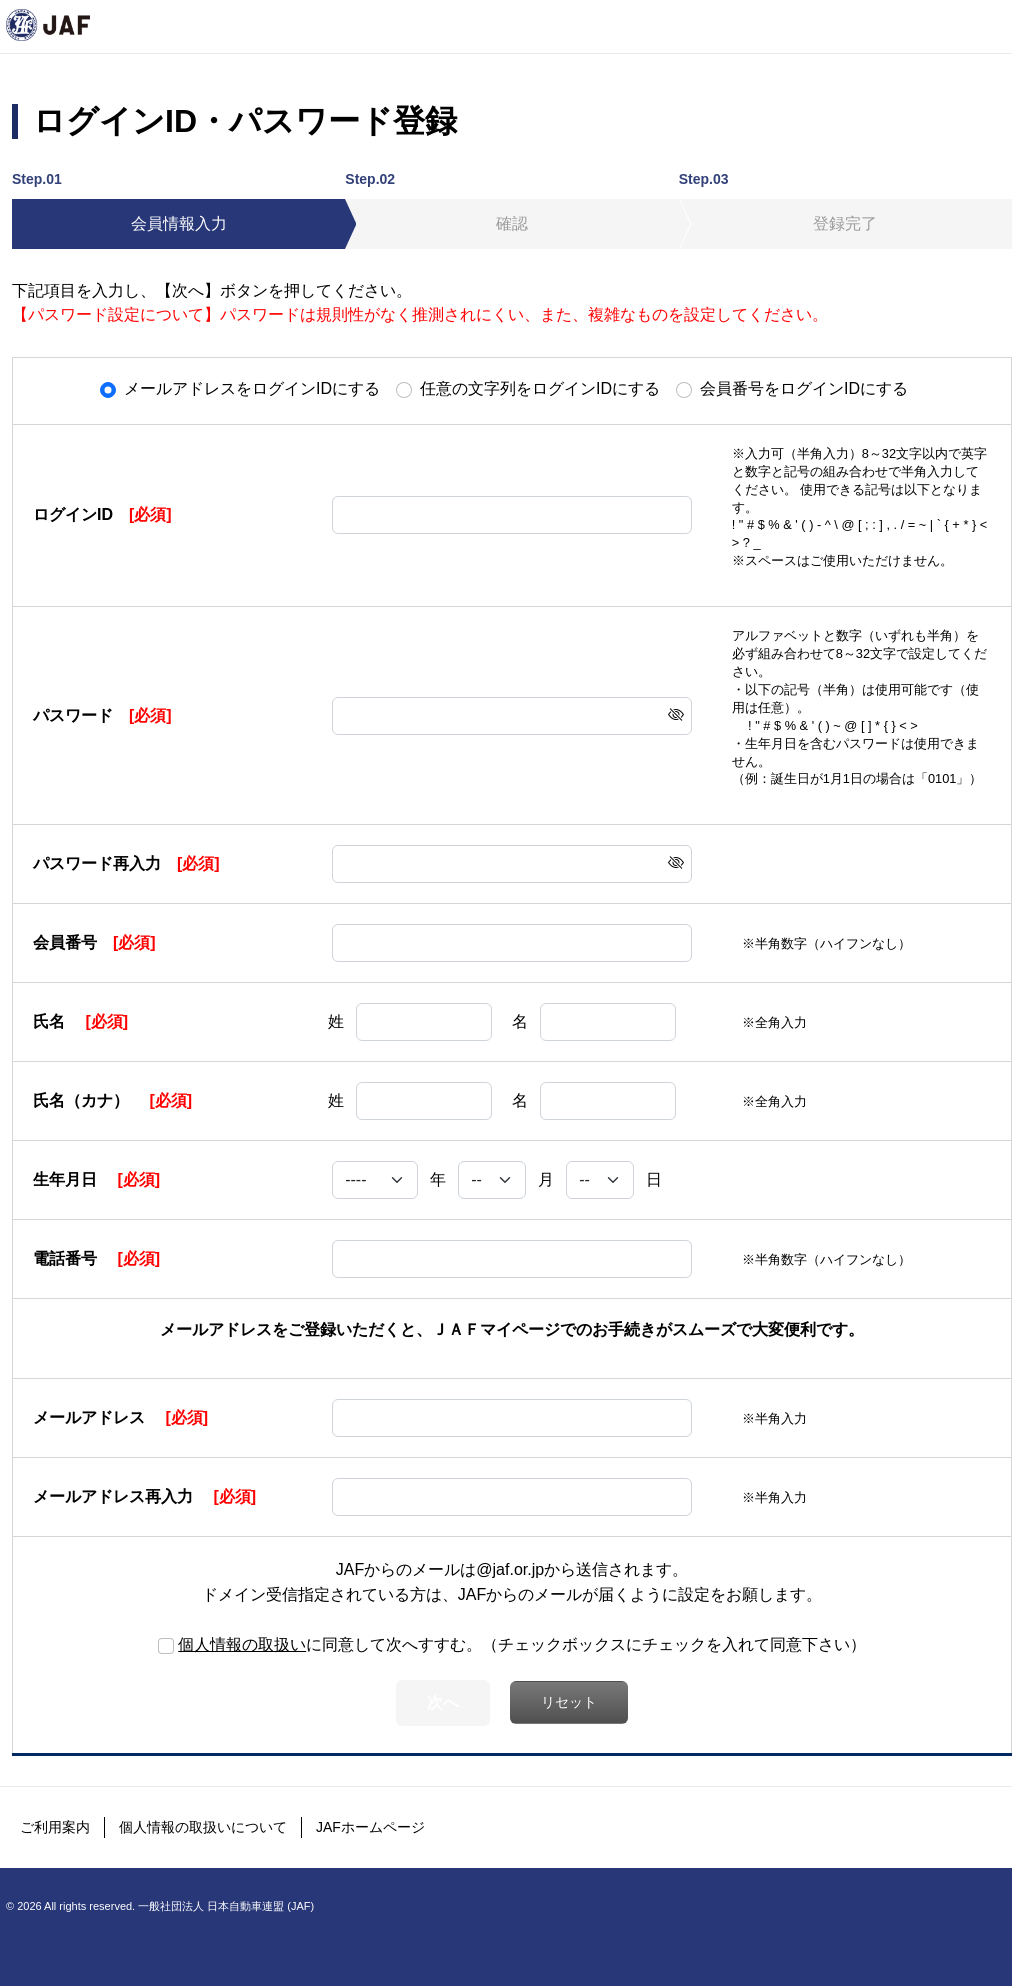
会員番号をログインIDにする (804, 388)
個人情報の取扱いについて (203, 1827)
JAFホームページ (370, 1827)
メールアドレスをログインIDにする (252, 388)
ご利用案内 (55, 1827)
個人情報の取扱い (242, 1644)
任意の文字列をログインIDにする (540, 388)
